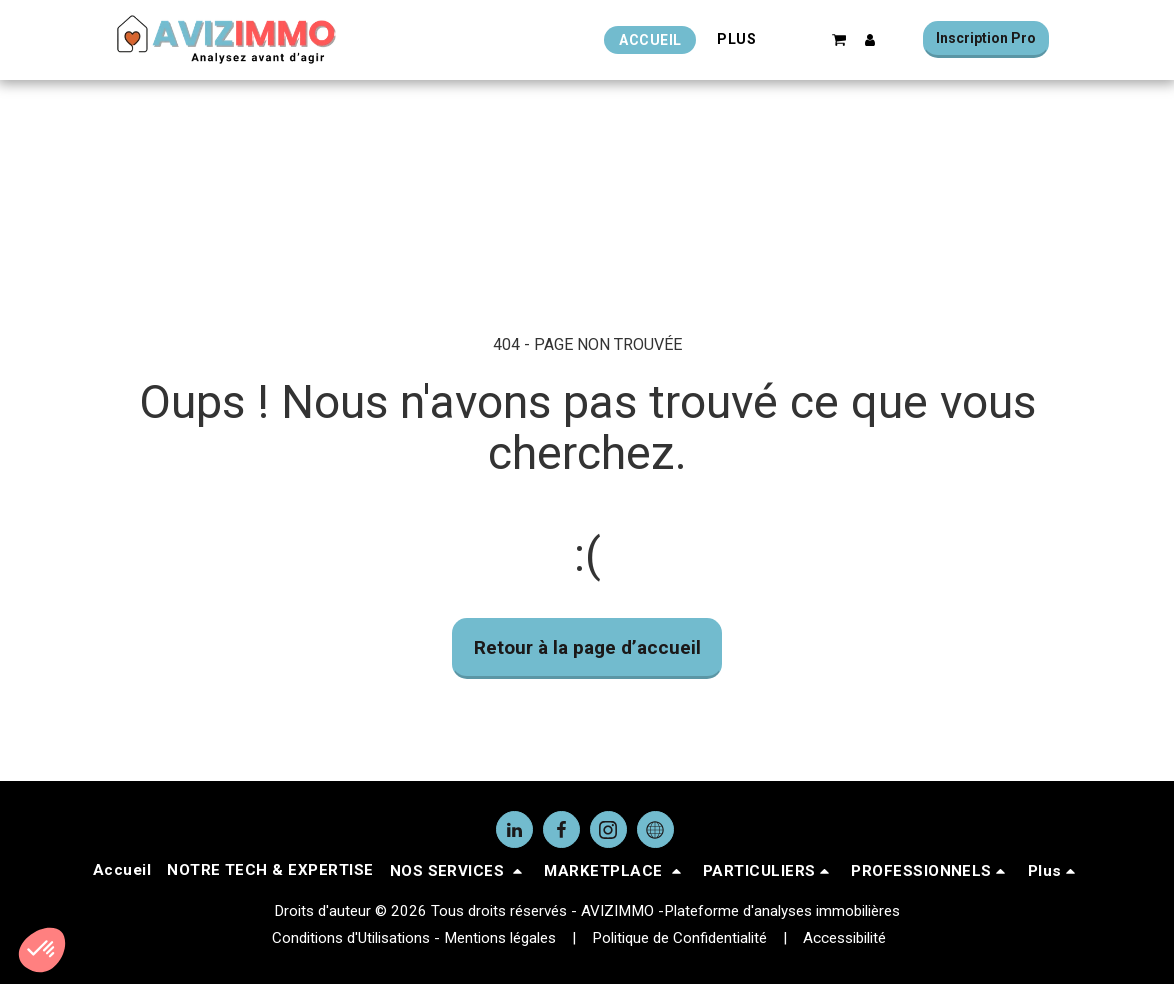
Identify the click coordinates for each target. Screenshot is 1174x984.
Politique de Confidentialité (679, 938)
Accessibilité (844, 938)
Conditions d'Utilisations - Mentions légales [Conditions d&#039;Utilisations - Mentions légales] (414, 938)
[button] (839, 39)
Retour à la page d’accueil (587, 647)
